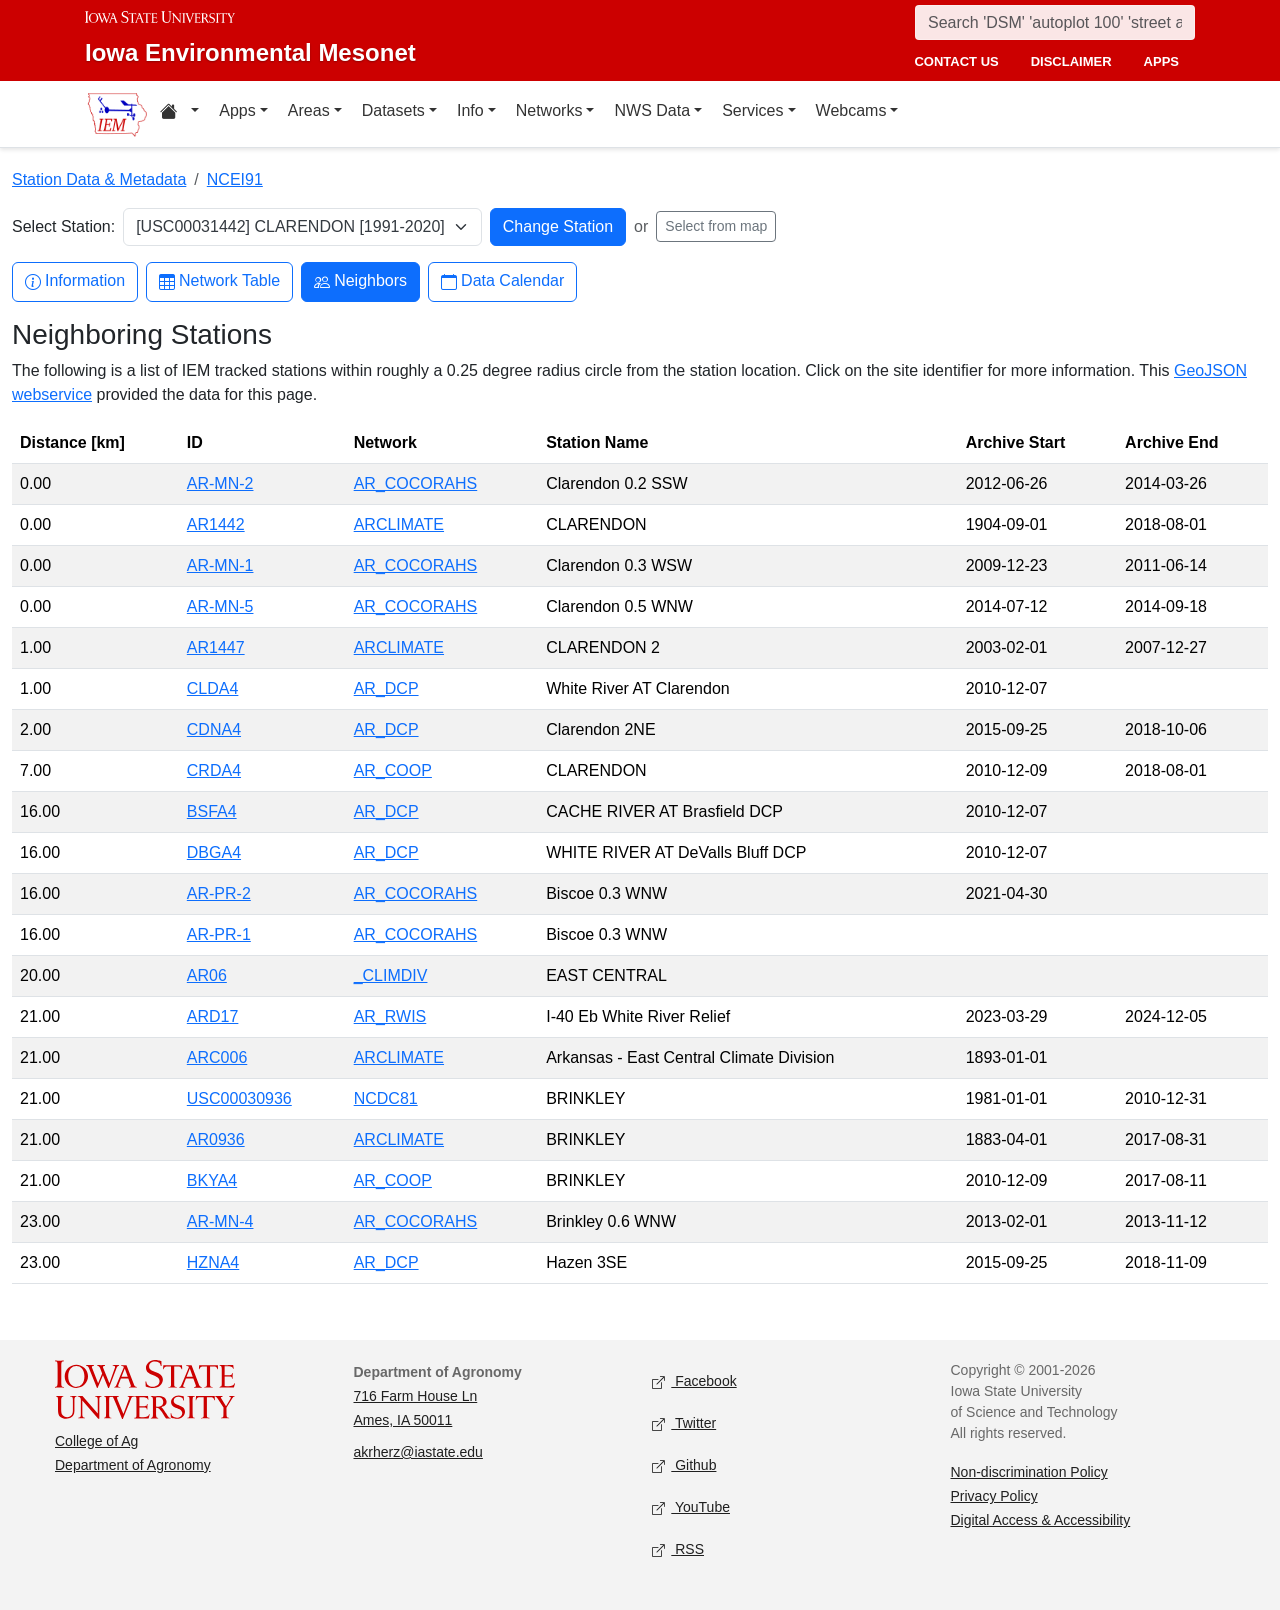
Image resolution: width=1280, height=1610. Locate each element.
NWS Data (652, 110)
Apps (237, 110)
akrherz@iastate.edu (418, 1452)
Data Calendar (502, 281)
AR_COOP (393, 770)
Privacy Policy (994, 1496)
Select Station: (63, 226)
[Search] (1055, 22)
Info (470, 110)
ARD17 (213, 1016)
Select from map (716, 226)
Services (752, 110)
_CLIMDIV (391, 975)
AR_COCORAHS (416, 483)
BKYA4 (212, 1180)
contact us (956, 61)
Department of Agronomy (133, 1465)
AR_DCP (386, 688)
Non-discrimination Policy (1029, 1472)
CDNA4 (214, 729)
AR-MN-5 (220, 606)
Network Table (219, 281)
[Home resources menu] (179, 114)
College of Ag (96, 1441)
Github (684, 1466)
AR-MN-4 (220, 1221)
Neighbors (360, 281)
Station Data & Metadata (99, 179)
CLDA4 (213, 688)
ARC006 (217, 1057)
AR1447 (216, 647)
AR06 (207, 975)
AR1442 (216, 524)
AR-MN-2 (220, 483)
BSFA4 (212, 811)
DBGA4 (214, 852)
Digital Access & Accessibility (1041, 1520)
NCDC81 (386, 1098)
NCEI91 (235, 179)
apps (1161, 61)
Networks (549, 110)
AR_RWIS (390, 1016)
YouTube (691, 1508)
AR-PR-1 (219, 934)
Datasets (393, 110)
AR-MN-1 (220, 565)
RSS (678, 1550)
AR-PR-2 (219, 893)
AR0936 (216, 1139)
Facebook (694, 1382)
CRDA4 (214, 770)
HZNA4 (213, 1262)
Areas (309, 110)
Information (75, 281)
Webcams (851, 110)
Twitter (684, 1424)
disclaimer (1071, 61)
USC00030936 (239, 1098)
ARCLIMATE (399, 524)
